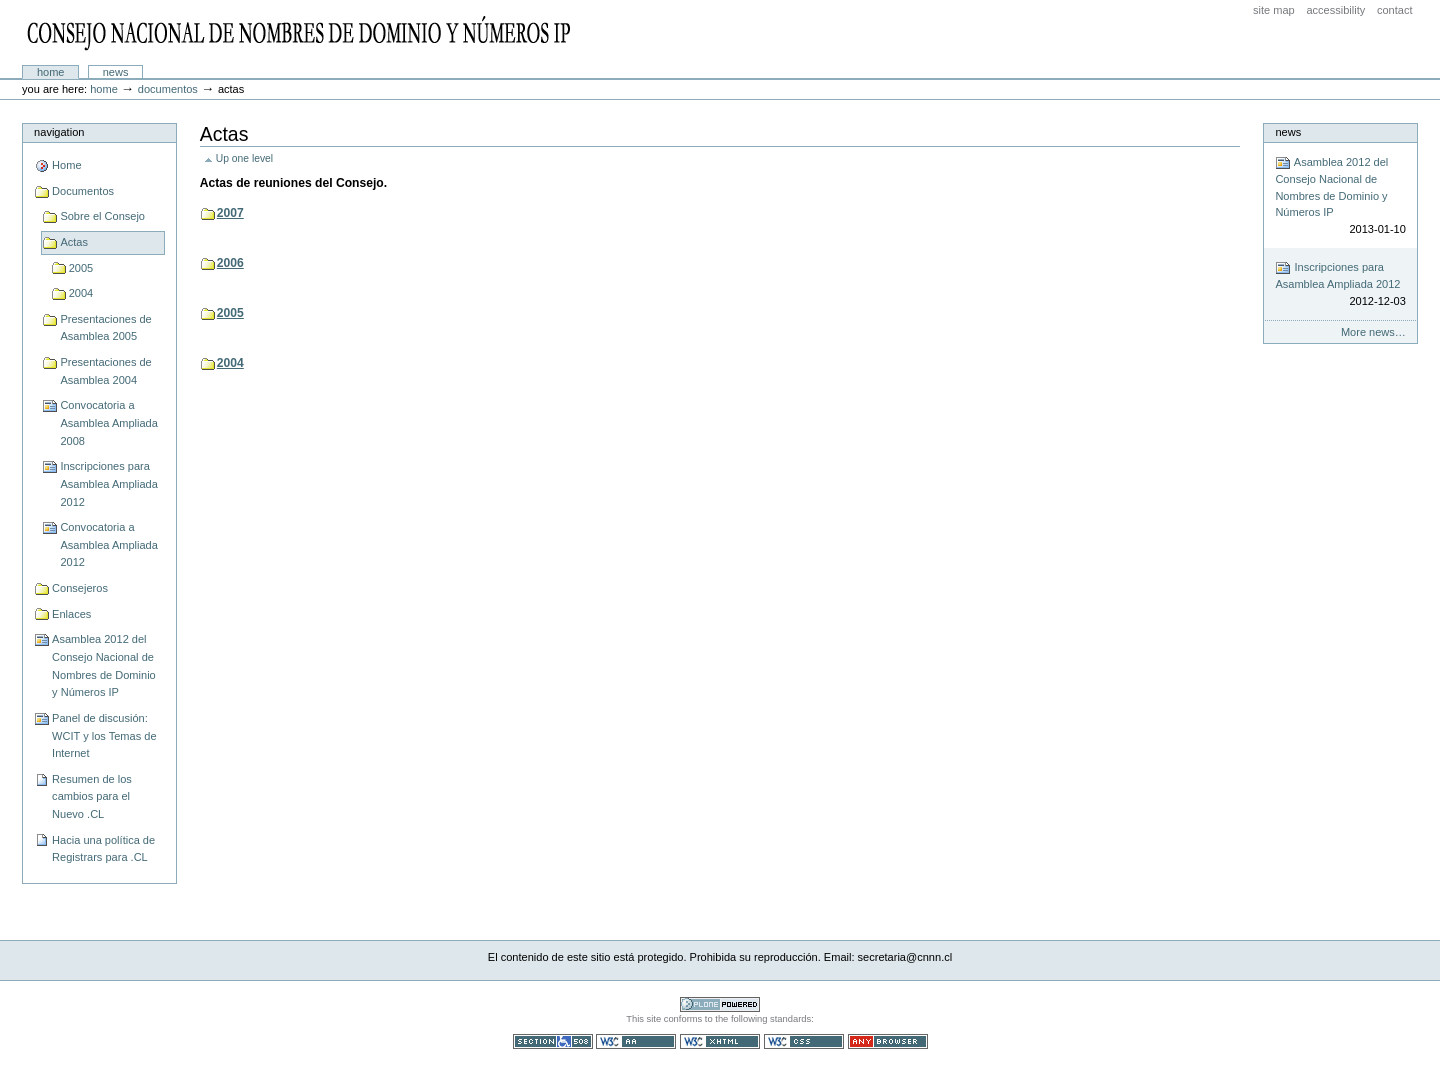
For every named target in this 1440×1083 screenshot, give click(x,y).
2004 (81, 293)
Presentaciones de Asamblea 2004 (105, 371)
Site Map (1274, 10)
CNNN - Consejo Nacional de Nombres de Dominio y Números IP (301, 33)
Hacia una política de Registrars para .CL (103, 849)
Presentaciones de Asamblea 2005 (105, 328)
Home (51, 72)
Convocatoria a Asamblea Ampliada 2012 (109, 544)
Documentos (168, 89)
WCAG (636, 1041)
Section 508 (553, 1041)
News (116, 72)
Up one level (244, 158)
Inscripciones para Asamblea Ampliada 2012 (109, 483)
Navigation (59, 132)
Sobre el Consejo (102, 216)
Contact (1395, 10)
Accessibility (1335, 10)
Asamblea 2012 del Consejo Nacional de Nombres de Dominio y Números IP (104, 665)
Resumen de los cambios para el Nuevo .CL (92, 796)
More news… (1373, 332)
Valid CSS (804, 1041)
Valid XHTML (720, 1041)
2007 (230, 213)
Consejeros (80, 588)
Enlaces (71, 614)
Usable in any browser (888, 1041)
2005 (81, 268)
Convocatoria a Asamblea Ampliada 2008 (109, 422)
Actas (74, 242)
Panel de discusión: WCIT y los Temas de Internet (104, 735)
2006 (230, 263)
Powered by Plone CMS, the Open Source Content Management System (720, 1004)
